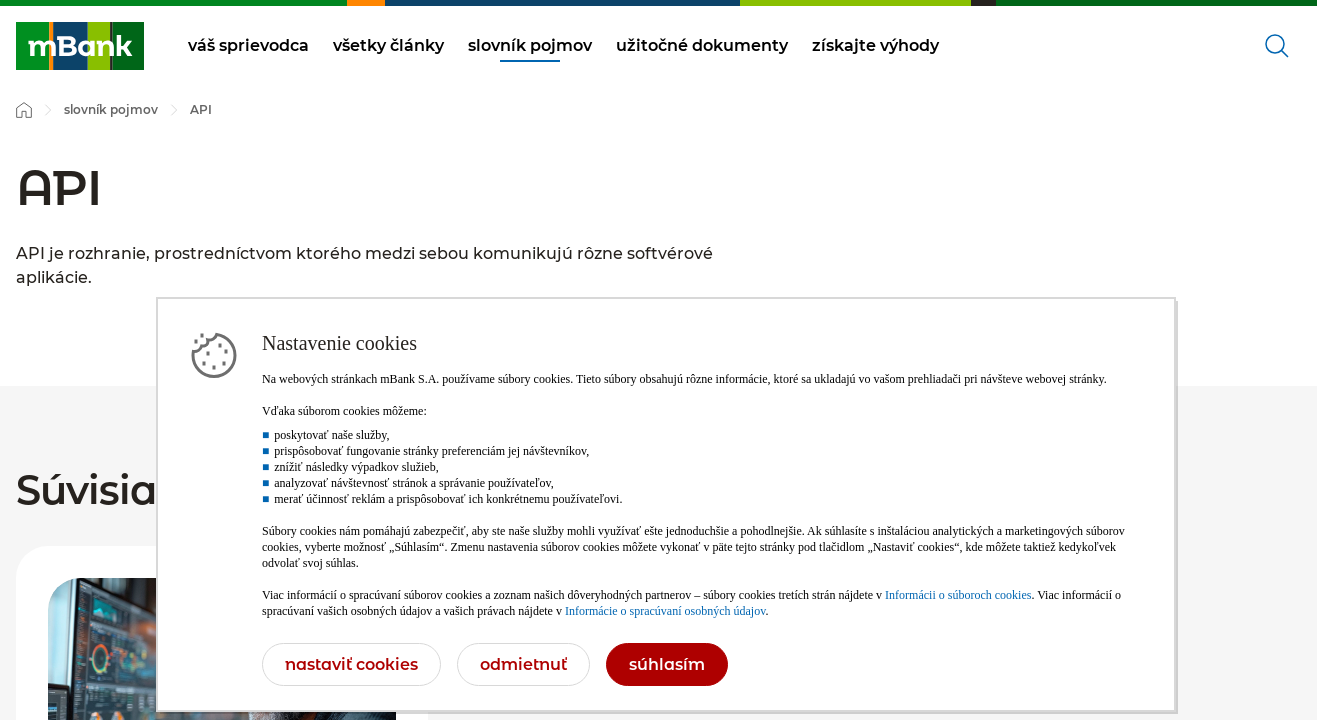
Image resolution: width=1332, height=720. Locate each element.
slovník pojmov (530, 45)
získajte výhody (875, 45)
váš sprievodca (248, 45)
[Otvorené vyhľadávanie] (1277, 46)
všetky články (388, 45)
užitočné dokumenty (702, 45)
